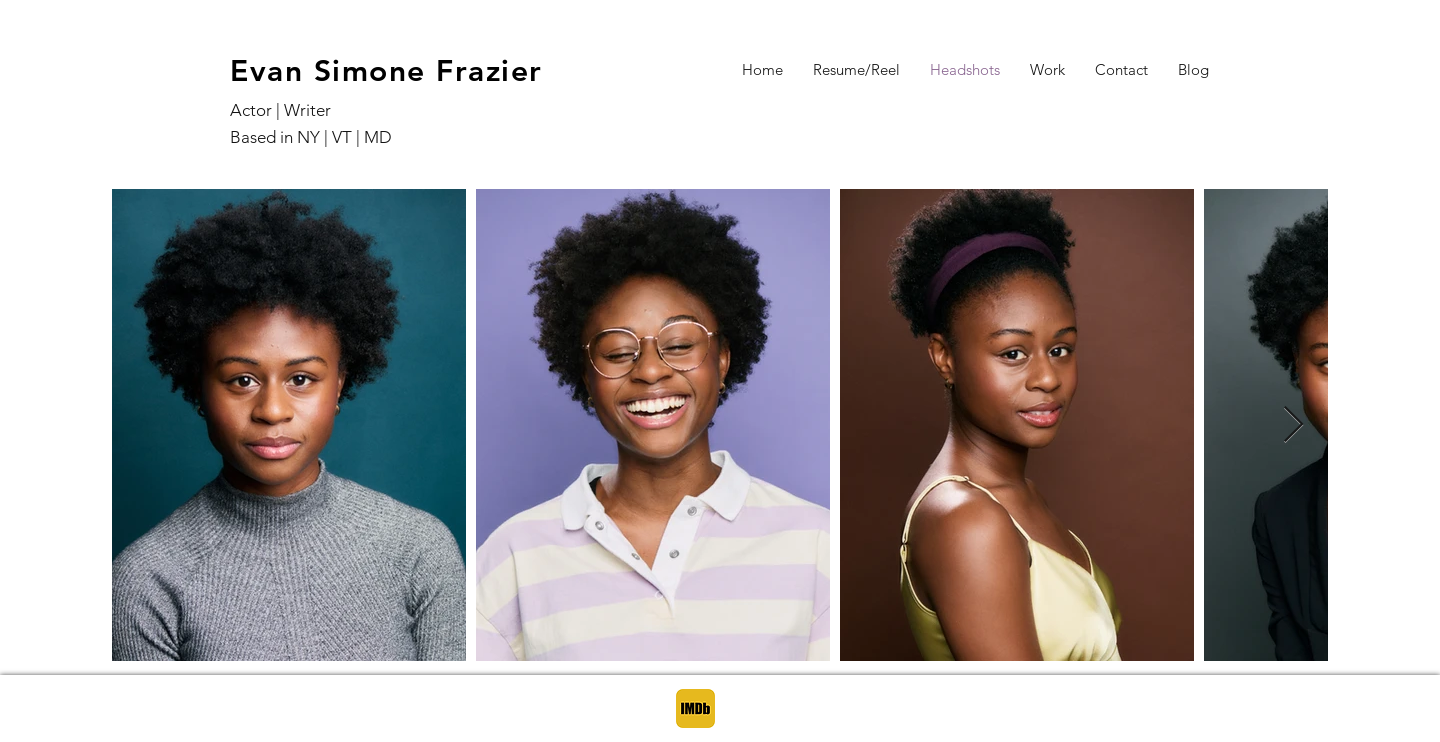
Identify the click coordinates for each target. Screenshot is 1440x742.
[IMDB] (695, 708)
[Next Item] (1293, 425)
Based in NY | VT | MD (313, 137)
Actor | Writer (280, 110)
